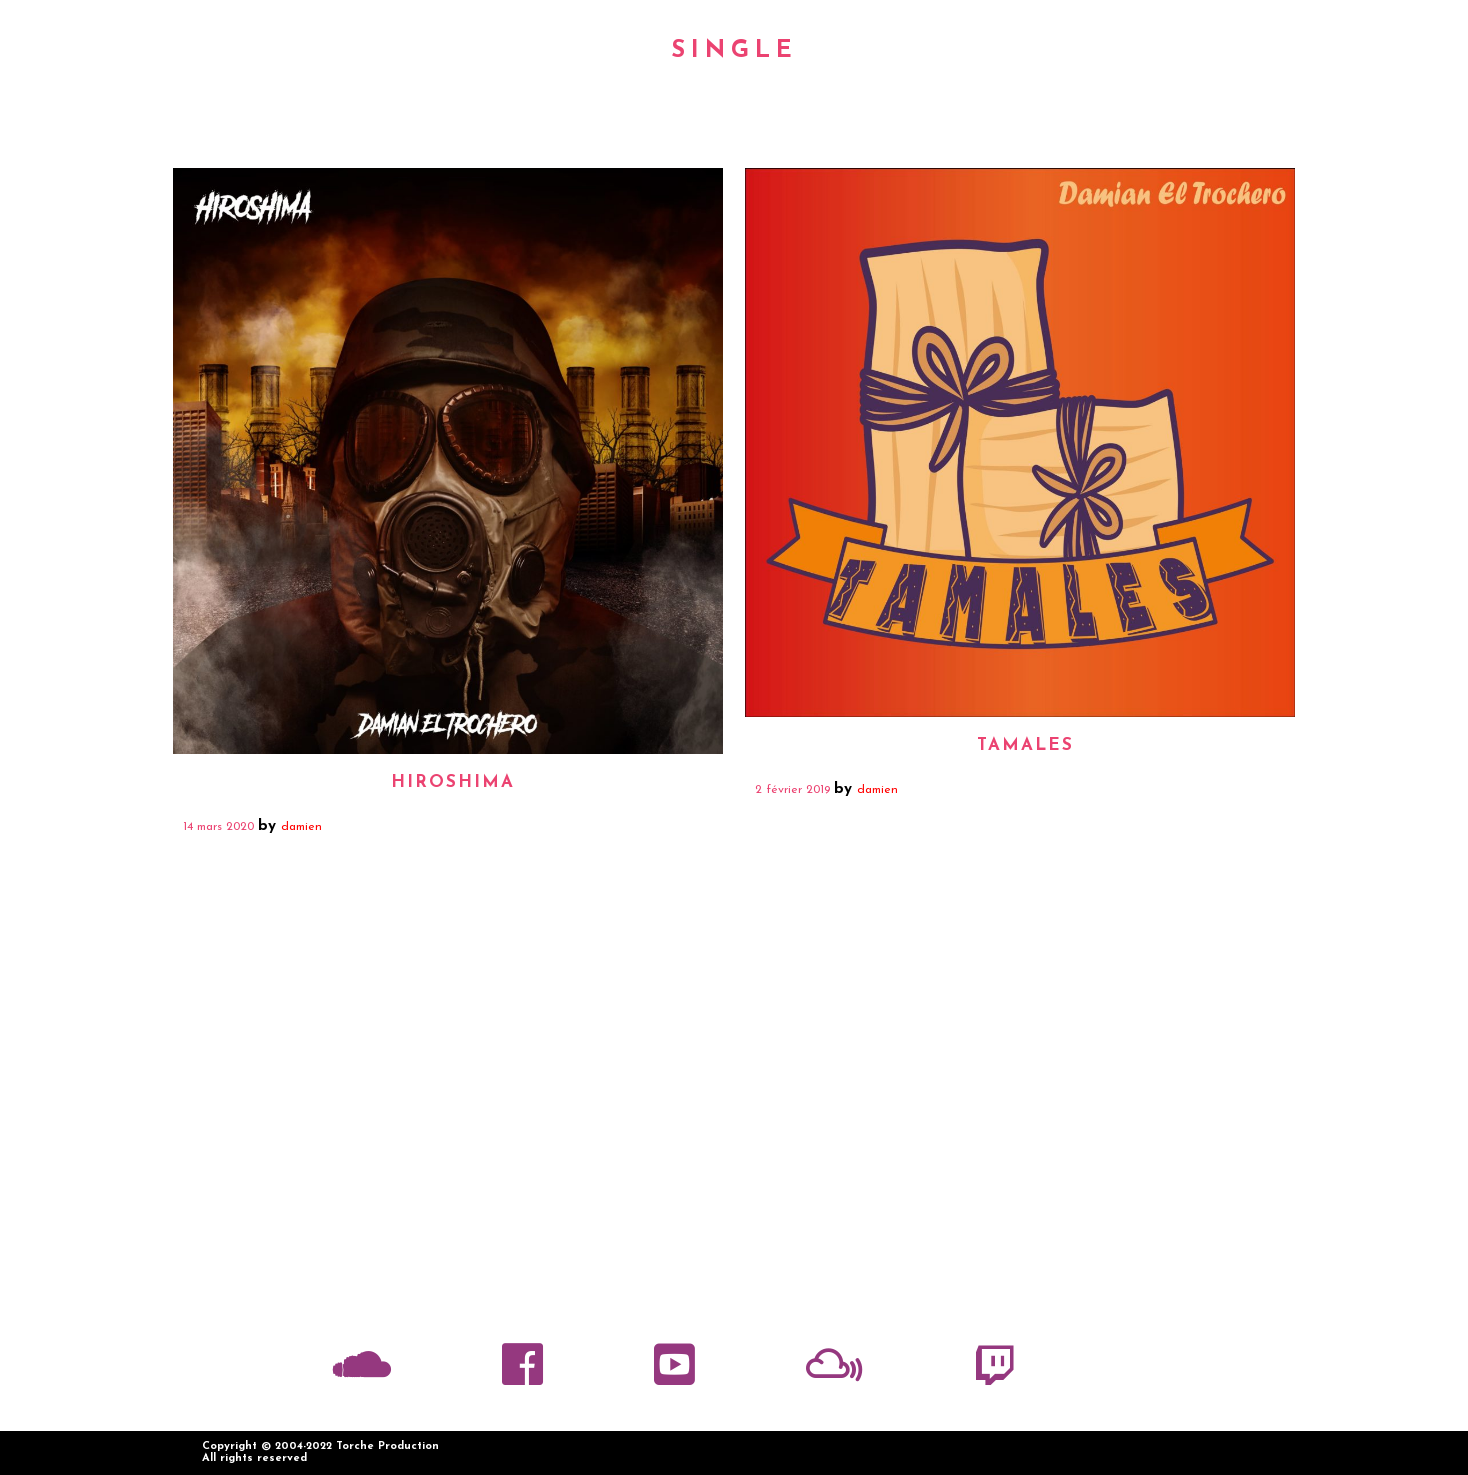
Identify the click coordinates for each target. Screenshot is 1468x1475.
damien (301, 827)
